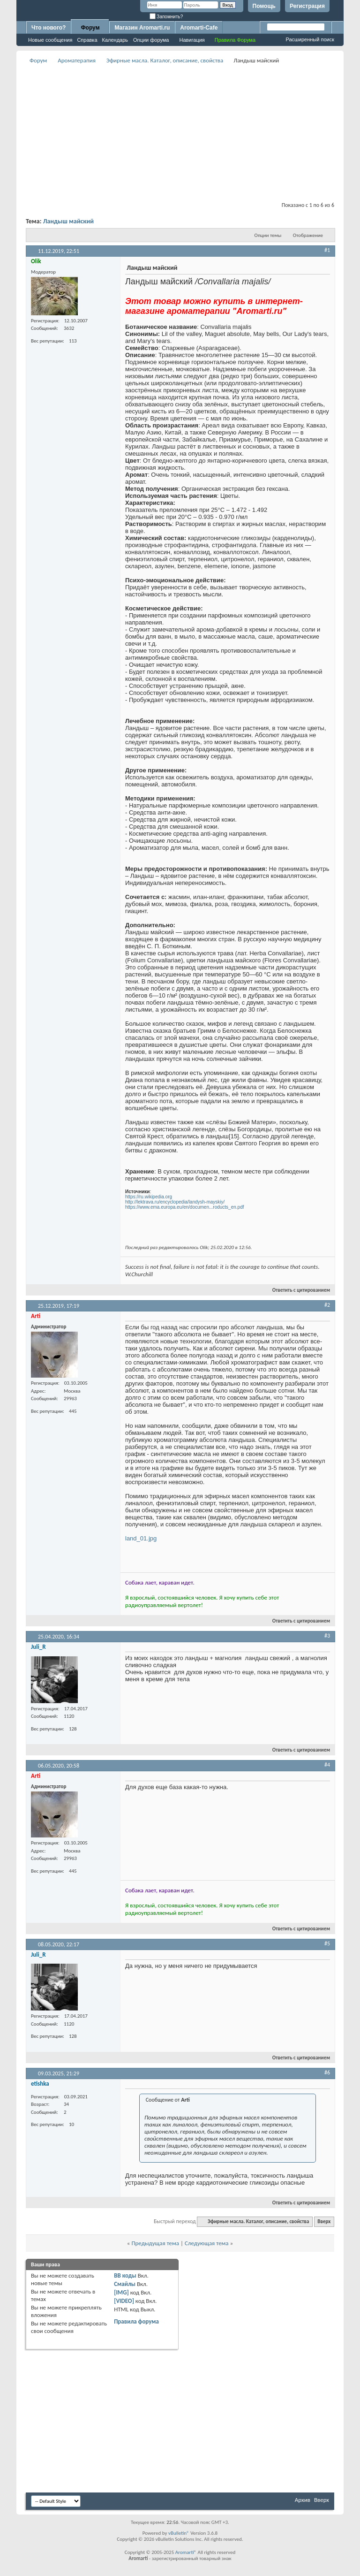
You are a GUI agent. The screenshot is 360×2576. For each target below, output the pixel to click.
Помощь (264, 6)
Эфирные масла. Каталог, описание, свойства (164, 60)
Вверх (323, 2221)
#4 (327, 1764)
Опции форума (151, 40)
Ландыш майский (68, 221)
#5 (327, 1943)
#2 (327, 1305)
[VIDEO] (124, 2300)
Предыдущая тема (155, 2243)
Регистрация (307, 6)
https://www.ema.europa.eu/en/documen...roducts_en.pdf (184, 1207)
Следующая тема (207, 2243)
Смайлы (124, 2283)
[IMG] (121, 2292)
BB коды (125, 2275)
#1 (327, 250)
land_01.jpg (141, 1538)
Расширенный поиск (309, 39)
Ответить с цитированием (297, 1290)
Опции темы (268, 235)
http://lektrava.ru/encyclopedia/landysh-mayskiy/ (175, 1201)
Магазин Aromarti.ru (142, 27)
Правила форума (136, 2321)
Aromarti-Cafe (199, 27)
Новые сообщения (50, 40)
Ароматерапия (77, 60)
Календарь (115, 40)
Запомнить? (166, 16)
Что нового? (48, 27)
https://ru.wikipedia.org (148, 1196)
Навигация (191, 40)
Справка (87, 40)
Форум (90, 27)
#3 (327, 1635)
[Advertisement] (193, 132)
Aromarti (184, 2552)
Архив (302, 2499)
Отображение (308, 235)
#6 (327, 2072)
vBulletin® (178, 2533)
